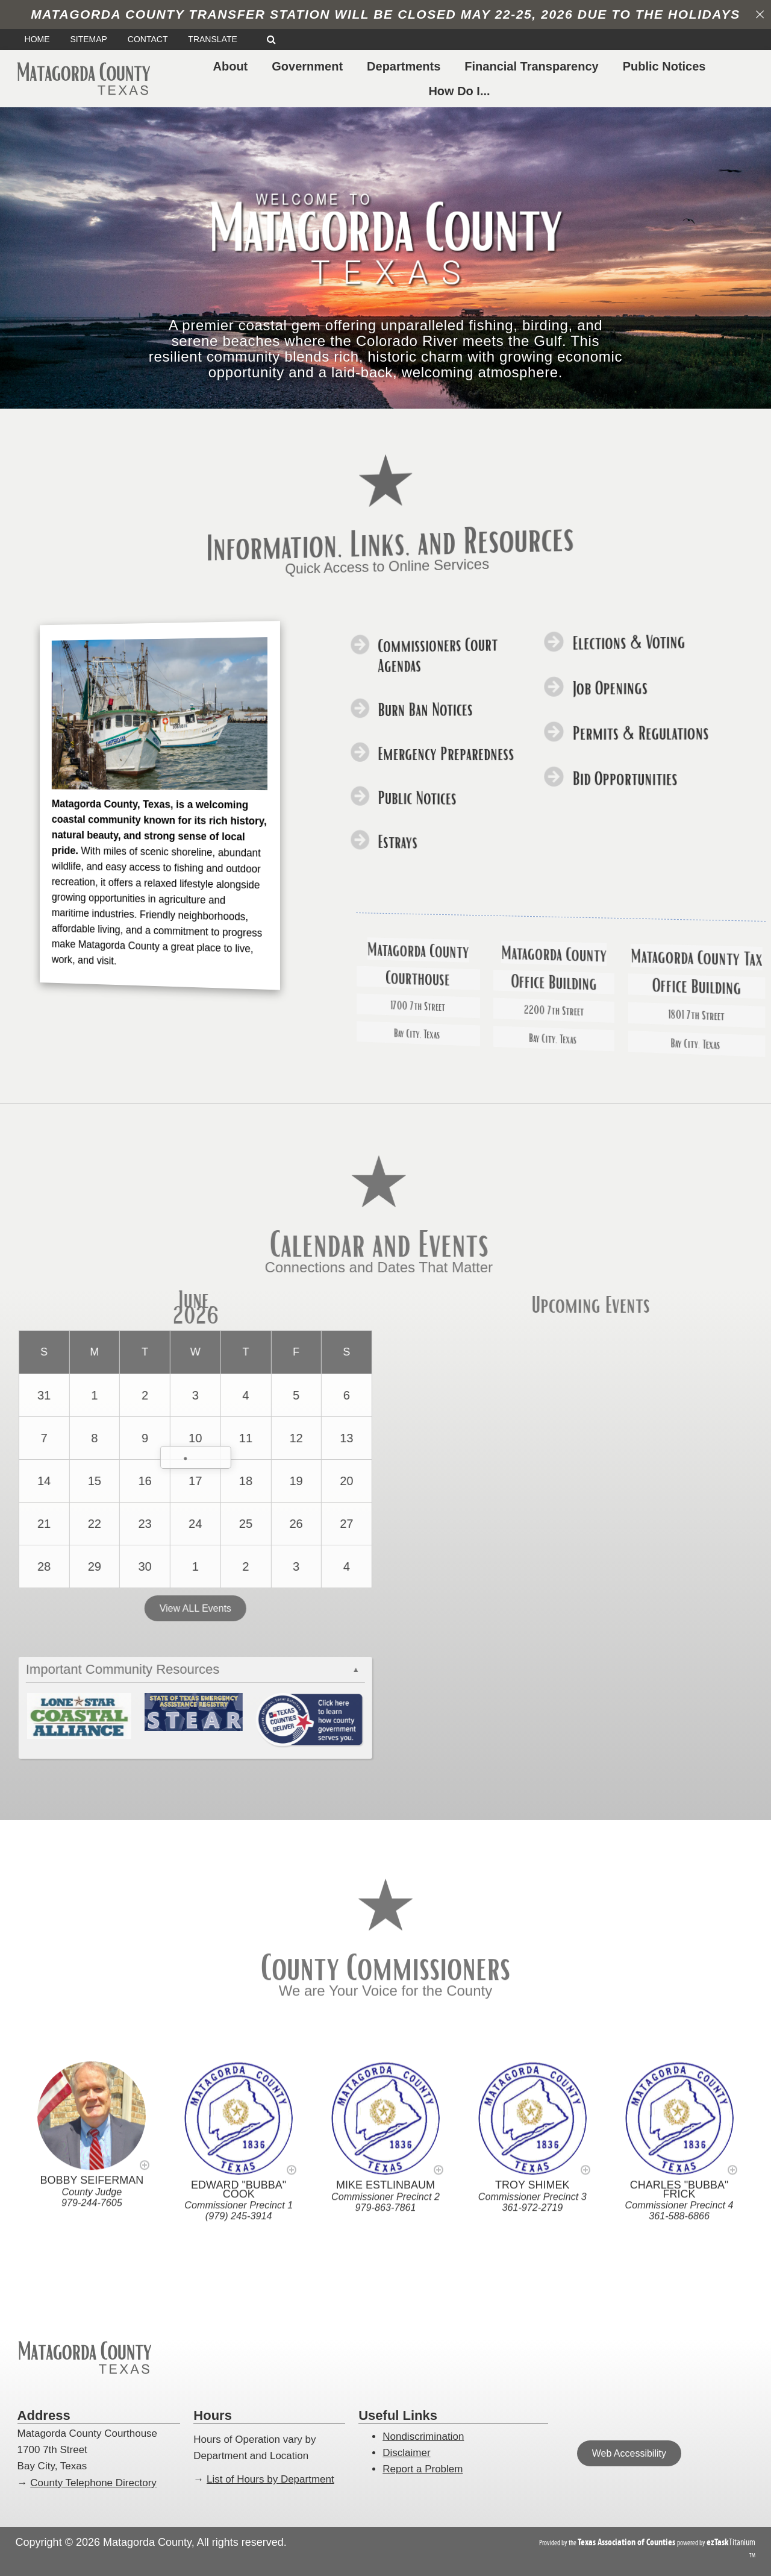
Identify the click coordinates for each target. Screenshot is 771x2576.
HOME (37, 39)
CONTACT (148, 39)
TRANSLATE (217, 39)
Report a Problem (422, 2469)
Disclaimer (406, 2452)
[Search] (271, 39)
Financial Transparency (533, 66)
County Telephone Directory (93, 2483)
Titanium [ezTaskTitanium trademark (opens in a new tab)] (731, 2542)
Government (310, 66)
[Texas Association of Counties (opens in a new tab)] (627, 2542)
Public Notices (667, 66)
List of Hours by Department (270, 2479)
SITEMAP (88, 39)
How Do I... (461, 91)
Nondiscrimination (423, 2436)
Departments (406, 66)
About (233, 66)
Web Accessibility (629, 2453)
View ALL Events (151, 1610)
